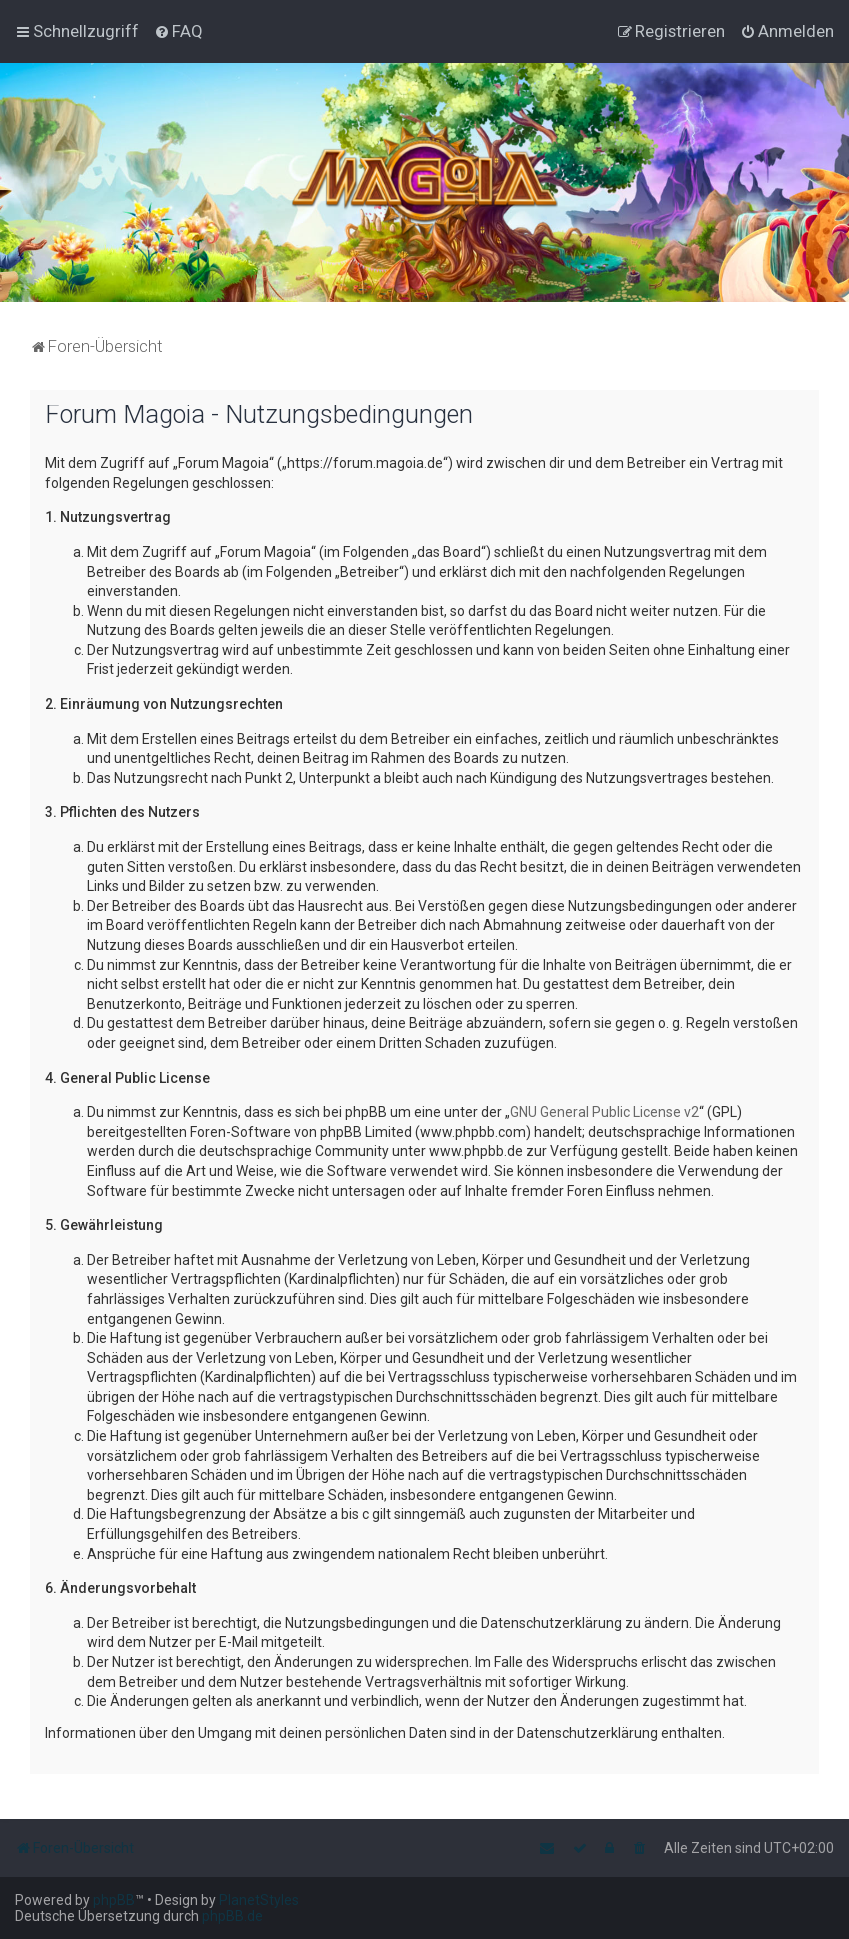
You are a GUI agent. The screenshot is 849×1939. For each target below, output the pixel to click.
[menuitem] (178, 31)
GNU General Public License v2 (604, 1112)
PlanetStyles (259, 1900)
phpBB (114, 1900)
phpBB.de (232, 1916)
